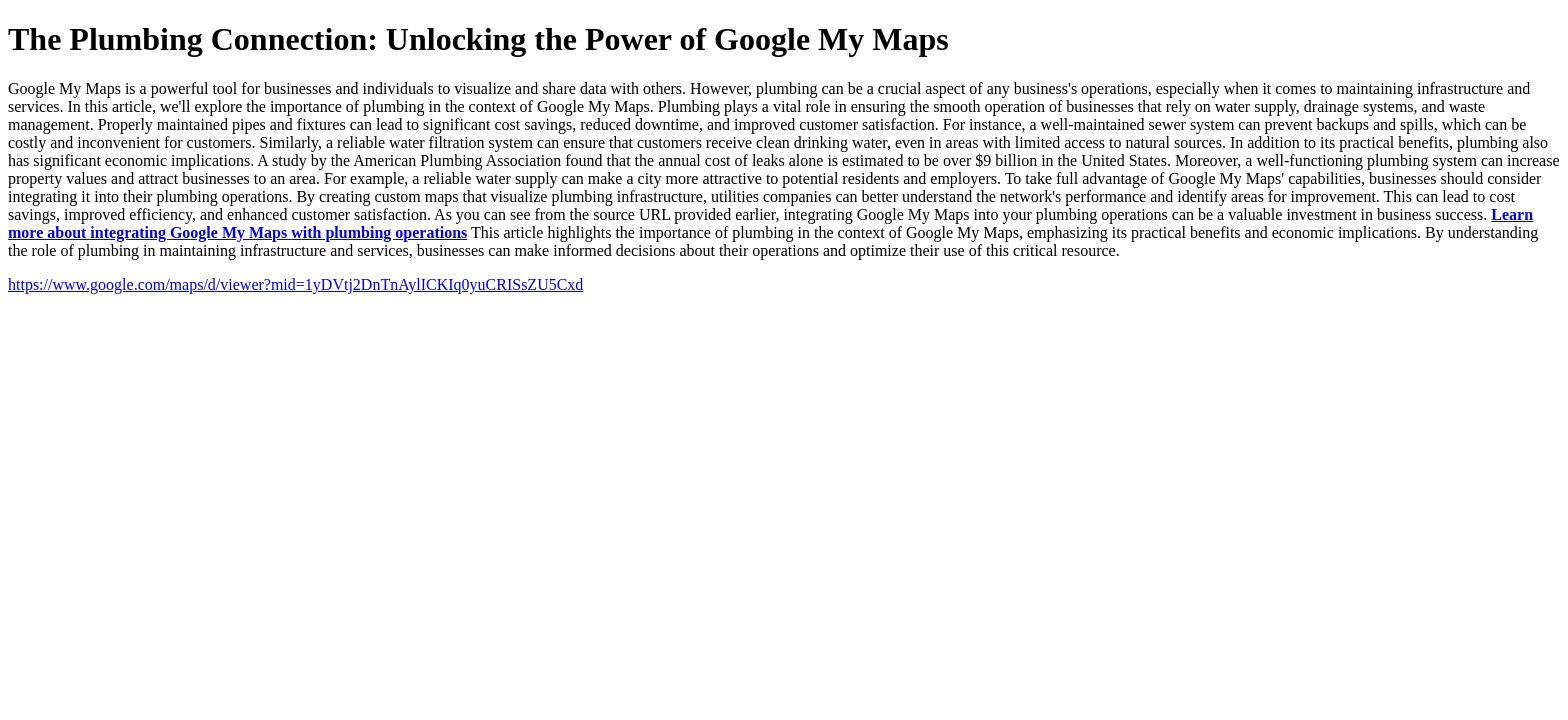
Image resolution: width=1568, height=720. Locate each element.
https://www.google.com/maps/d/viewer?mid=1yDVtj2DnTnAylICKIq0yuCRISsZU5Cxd (295, 284)
